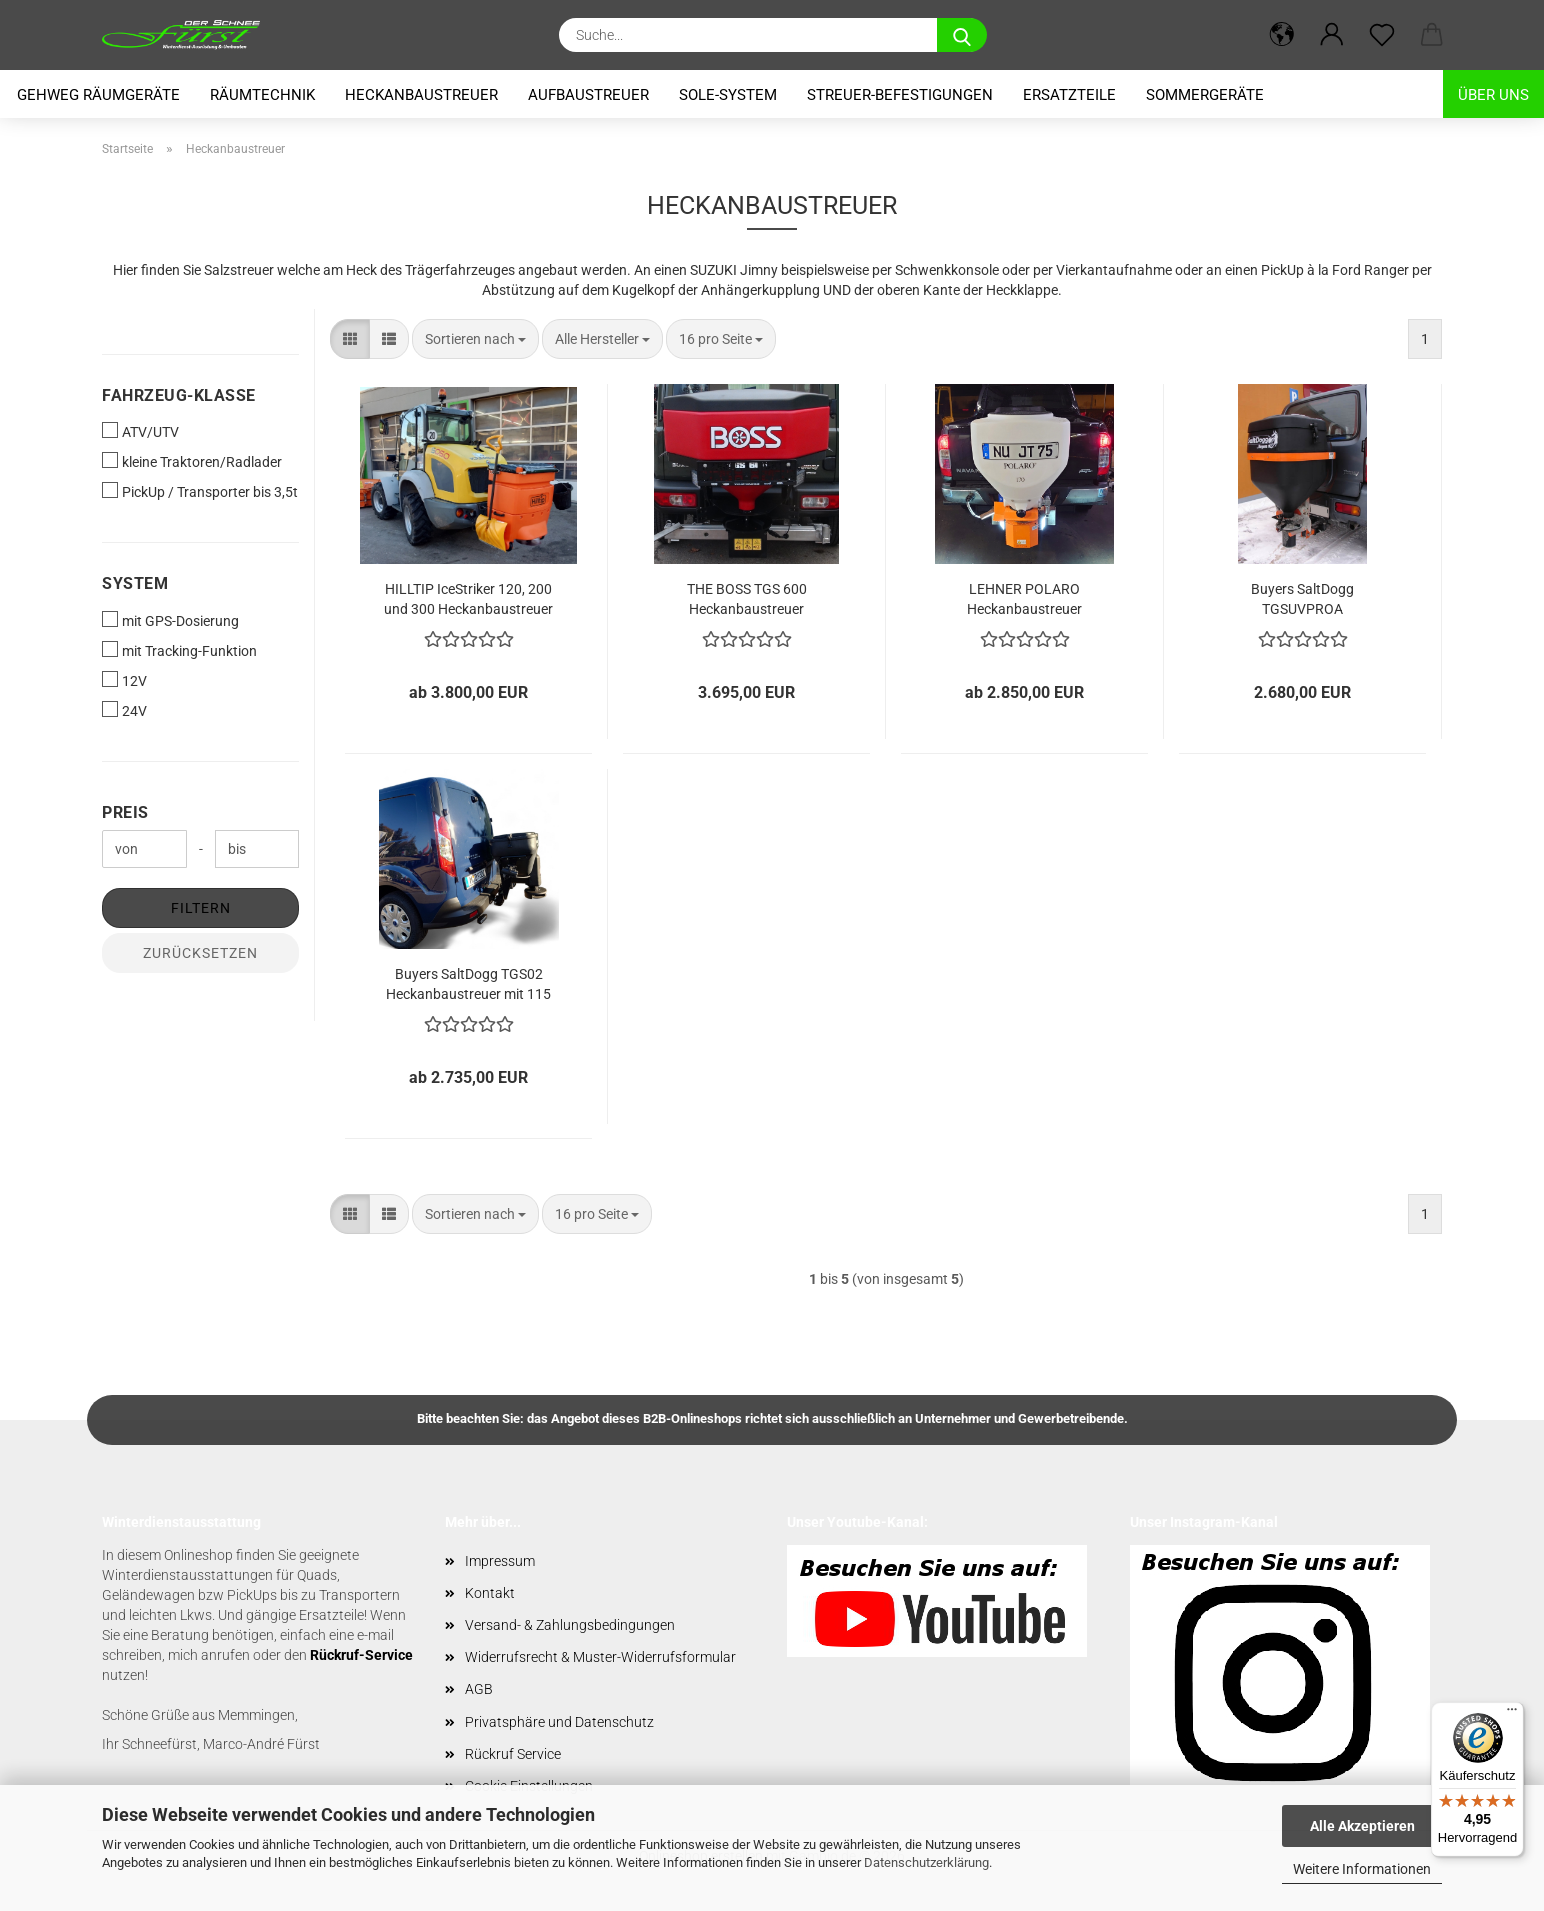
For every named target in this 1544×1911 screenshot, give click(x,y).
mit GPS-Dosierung (170, 620)
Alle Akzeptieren (1362, 1826)
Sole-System (728, 95)
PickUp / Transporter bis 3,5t (200, 491)
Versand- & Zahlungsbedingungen (570, 1625)
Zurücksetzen (200, 953)
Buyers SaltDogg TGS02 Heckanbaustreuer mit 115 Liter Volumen (468, 982)
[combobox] (475, 339)
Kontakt (490, 1593)
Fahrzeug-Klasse (179, 395)
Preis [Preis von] (125, 812)
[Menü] (1512, 1714)
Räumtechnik (262, 95)
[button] (1282, 35)
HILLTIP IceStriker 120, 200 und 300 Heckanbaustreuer (468, 597)
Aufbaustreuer (588, 95)
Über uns (1493, 95)
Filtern (201, 908)
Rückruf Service (513, 1754)
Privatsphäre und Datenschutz (559, 1722)
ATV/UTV (140, 431)
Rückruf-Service (361, 1655)
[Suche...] (962, 35)
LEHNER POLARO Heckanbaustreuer (1024, 597)
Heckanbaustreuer (421, 95)
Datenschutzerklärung (926, 1862)
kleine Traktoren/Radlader (192, 461)
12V (124, 680)
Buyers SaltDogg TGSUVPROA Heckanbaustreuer (1302, 597)
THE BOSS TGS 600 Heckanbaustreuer (747, 597)
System (135, 583)
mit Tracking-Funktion (179, 650)
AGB (479, 1689)
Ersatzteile (1069, 95)
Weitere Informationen (1362, 1869)
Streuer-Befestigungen (900, 95)
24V (124, 710)
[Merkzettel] (1382, 35)
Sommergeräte (1205, 95)
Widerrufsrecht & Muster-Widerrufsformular (600, 1657)
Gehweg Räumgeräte (98, 95)
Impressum (500, 1561)
